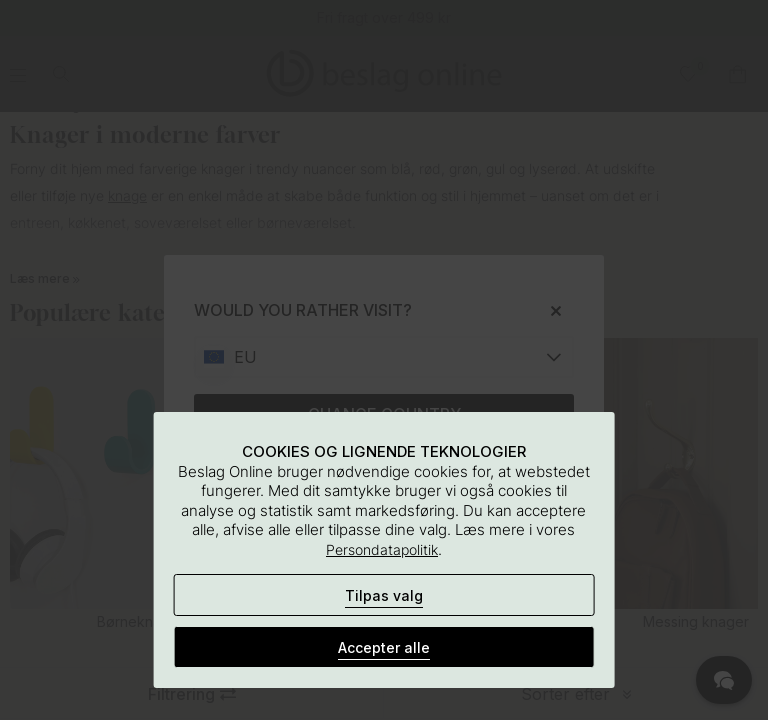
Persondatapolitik (382, 549)
